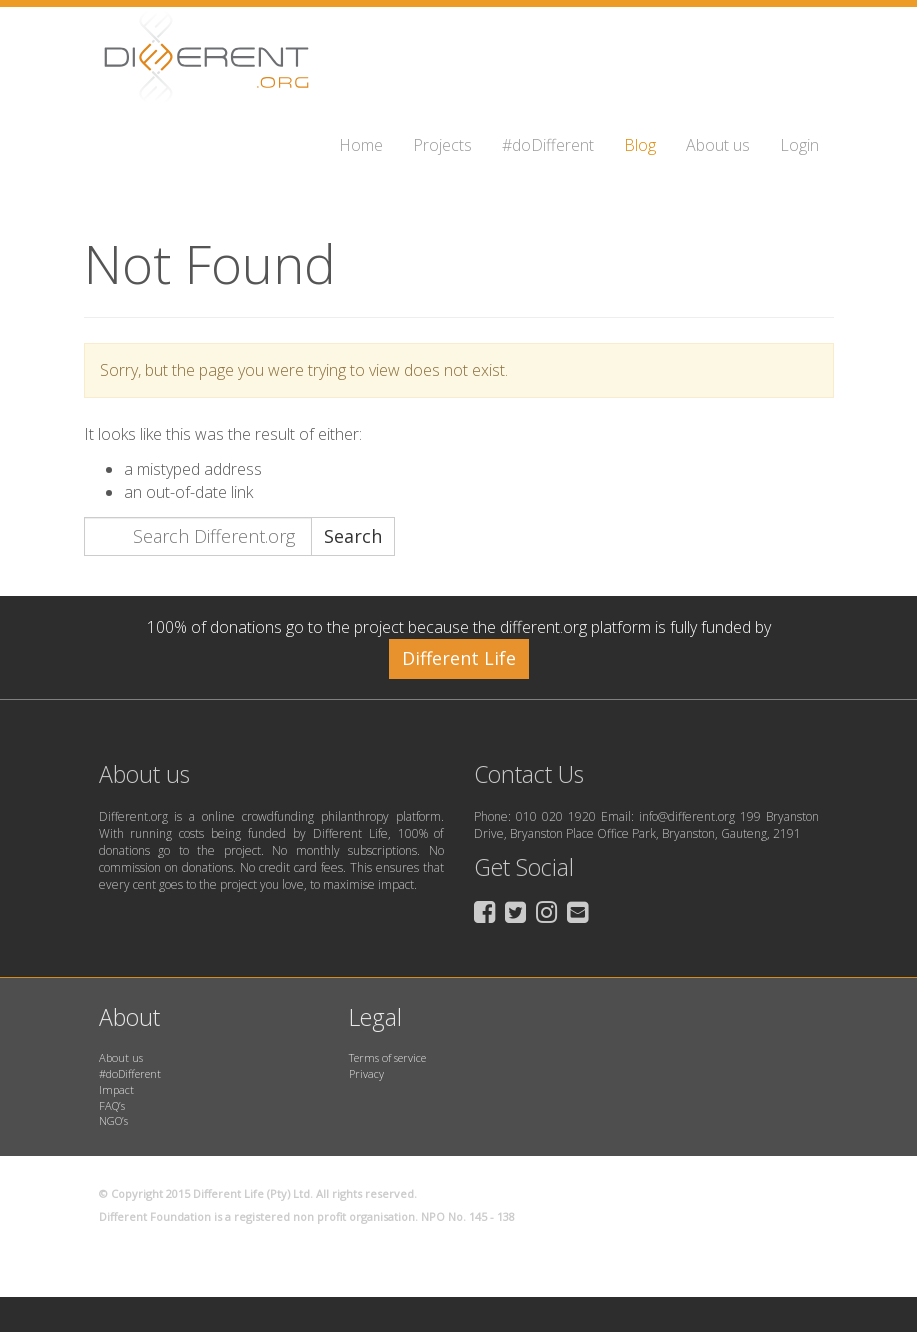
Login (799, 145)
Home (361, 145)
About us (718, 145)
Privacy (366, 1073)
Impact (116, 1089)
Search (353, 536)
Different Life (459, 658)
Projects (442, 145)
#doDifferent (548, 145)
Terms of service (387, 1057)
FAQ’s (112, 1105)
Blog (640, 145)
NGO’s (113, 1120)
